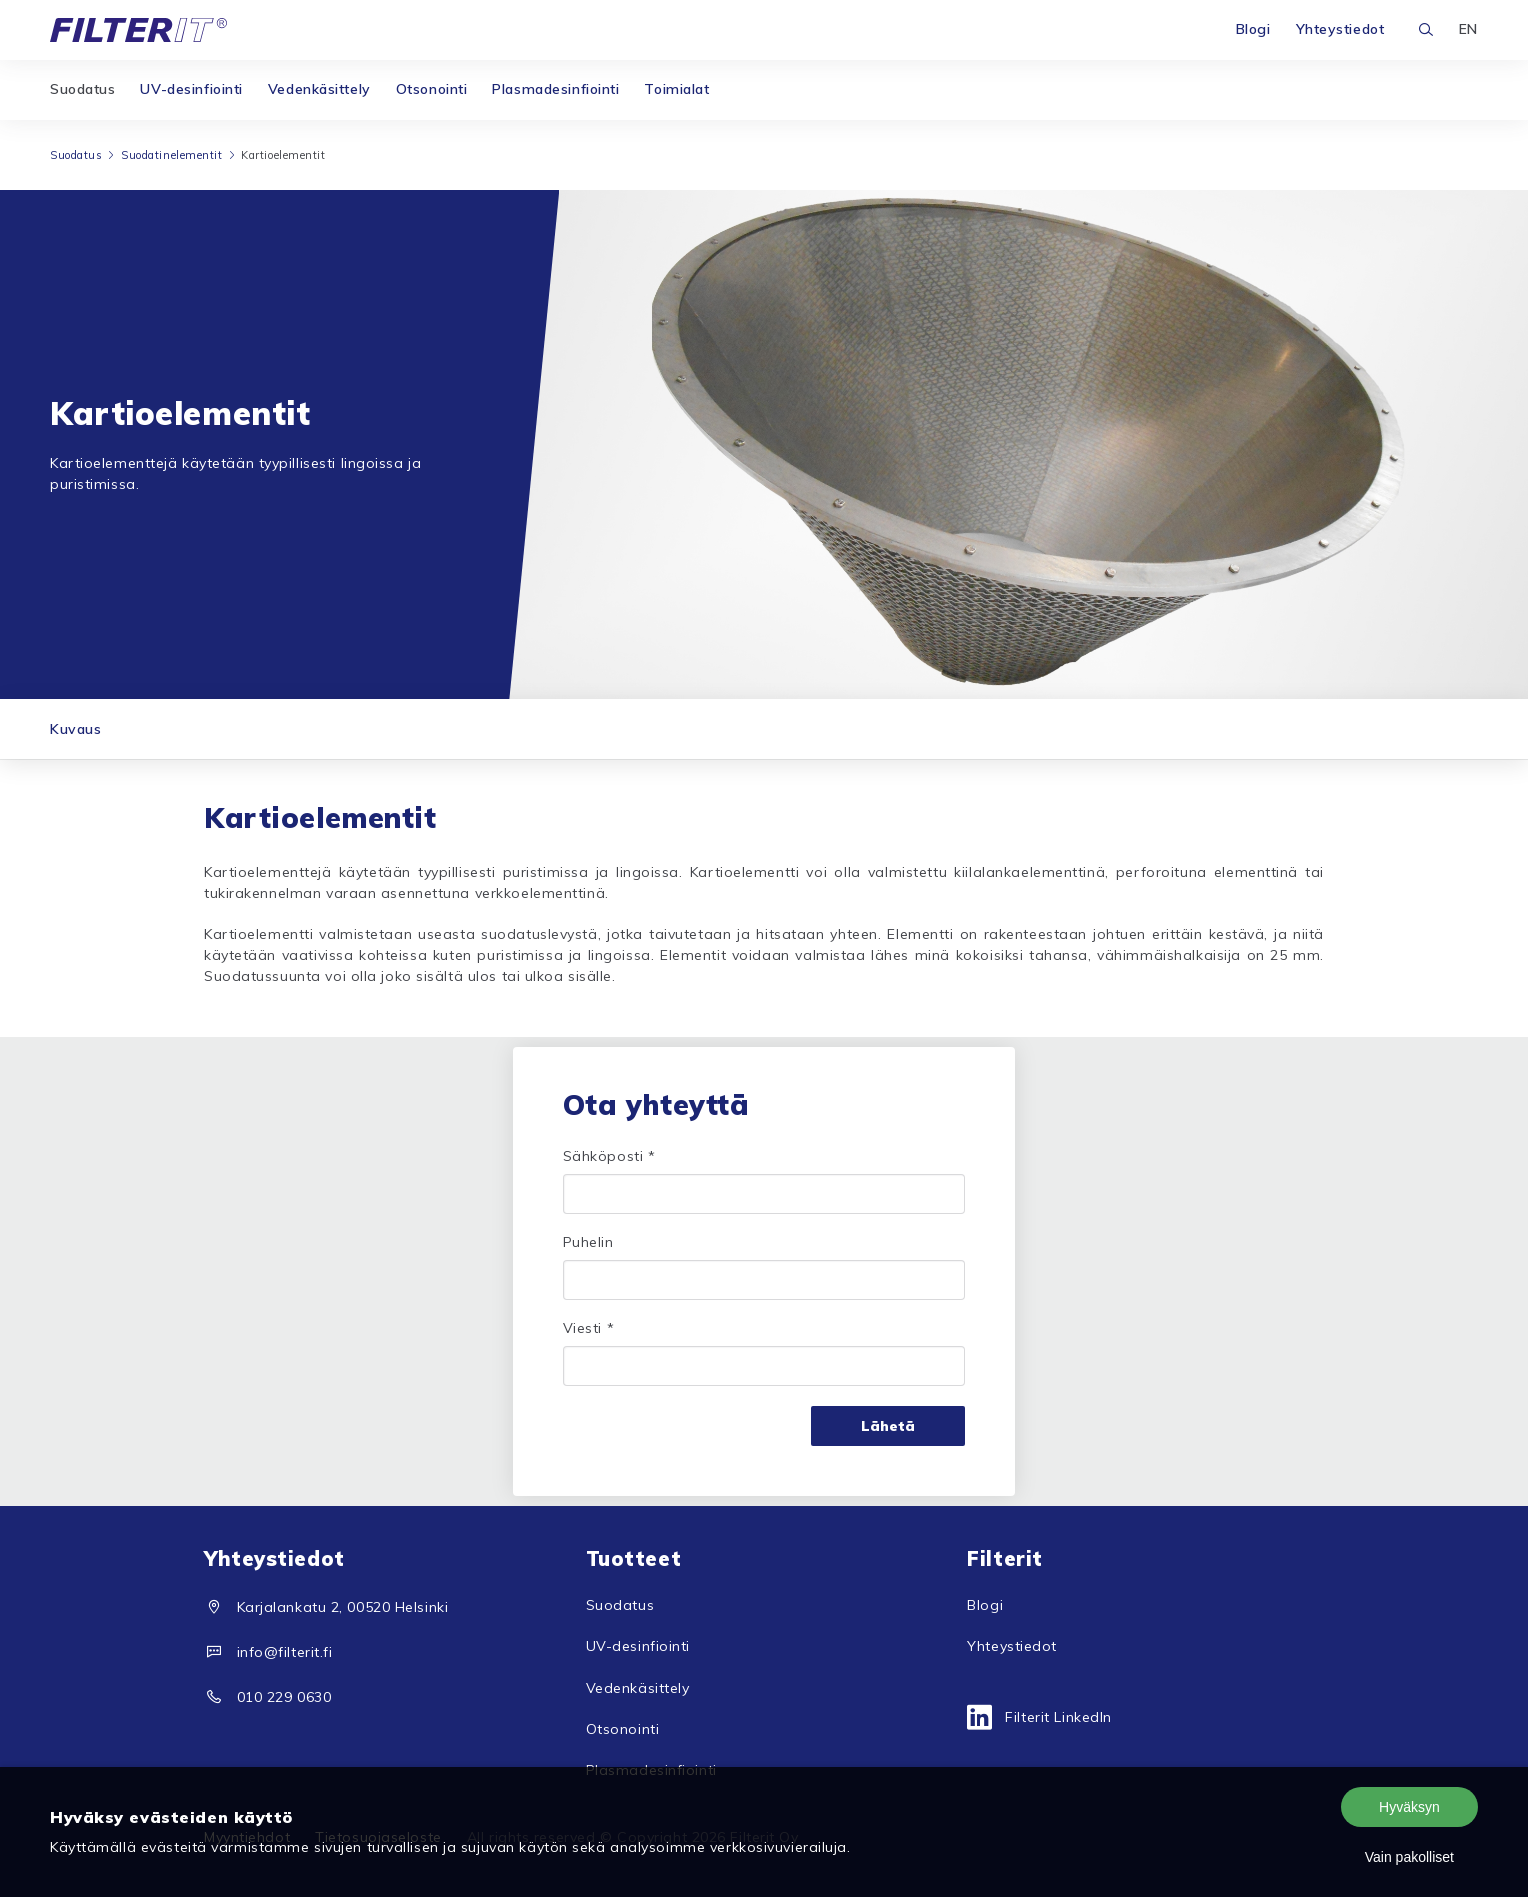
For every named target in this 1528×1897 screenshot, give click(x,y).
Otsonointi (432, 89)
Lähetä (888, 1426)
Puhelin (588, 1242)
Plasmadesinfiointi (555, 89)
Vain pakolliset (1409, 1857)
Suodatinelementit (172, 155)
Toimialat (676, 89)
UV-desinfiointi (191, 89)
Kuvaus (75, 729)
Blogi (1253, 29)
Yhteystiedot (1340, 29)
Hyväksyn (1409, 1807)
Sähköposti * (609, 1156)
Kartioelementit (283, 155)
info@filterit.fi (285, 1652)
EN (1468, 29)
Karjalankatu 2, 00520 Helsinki (343, 1607)
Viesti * (588, 1328)
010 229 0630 (284, 1697)
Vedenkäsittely (319, 89)
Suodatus (82, 89)
